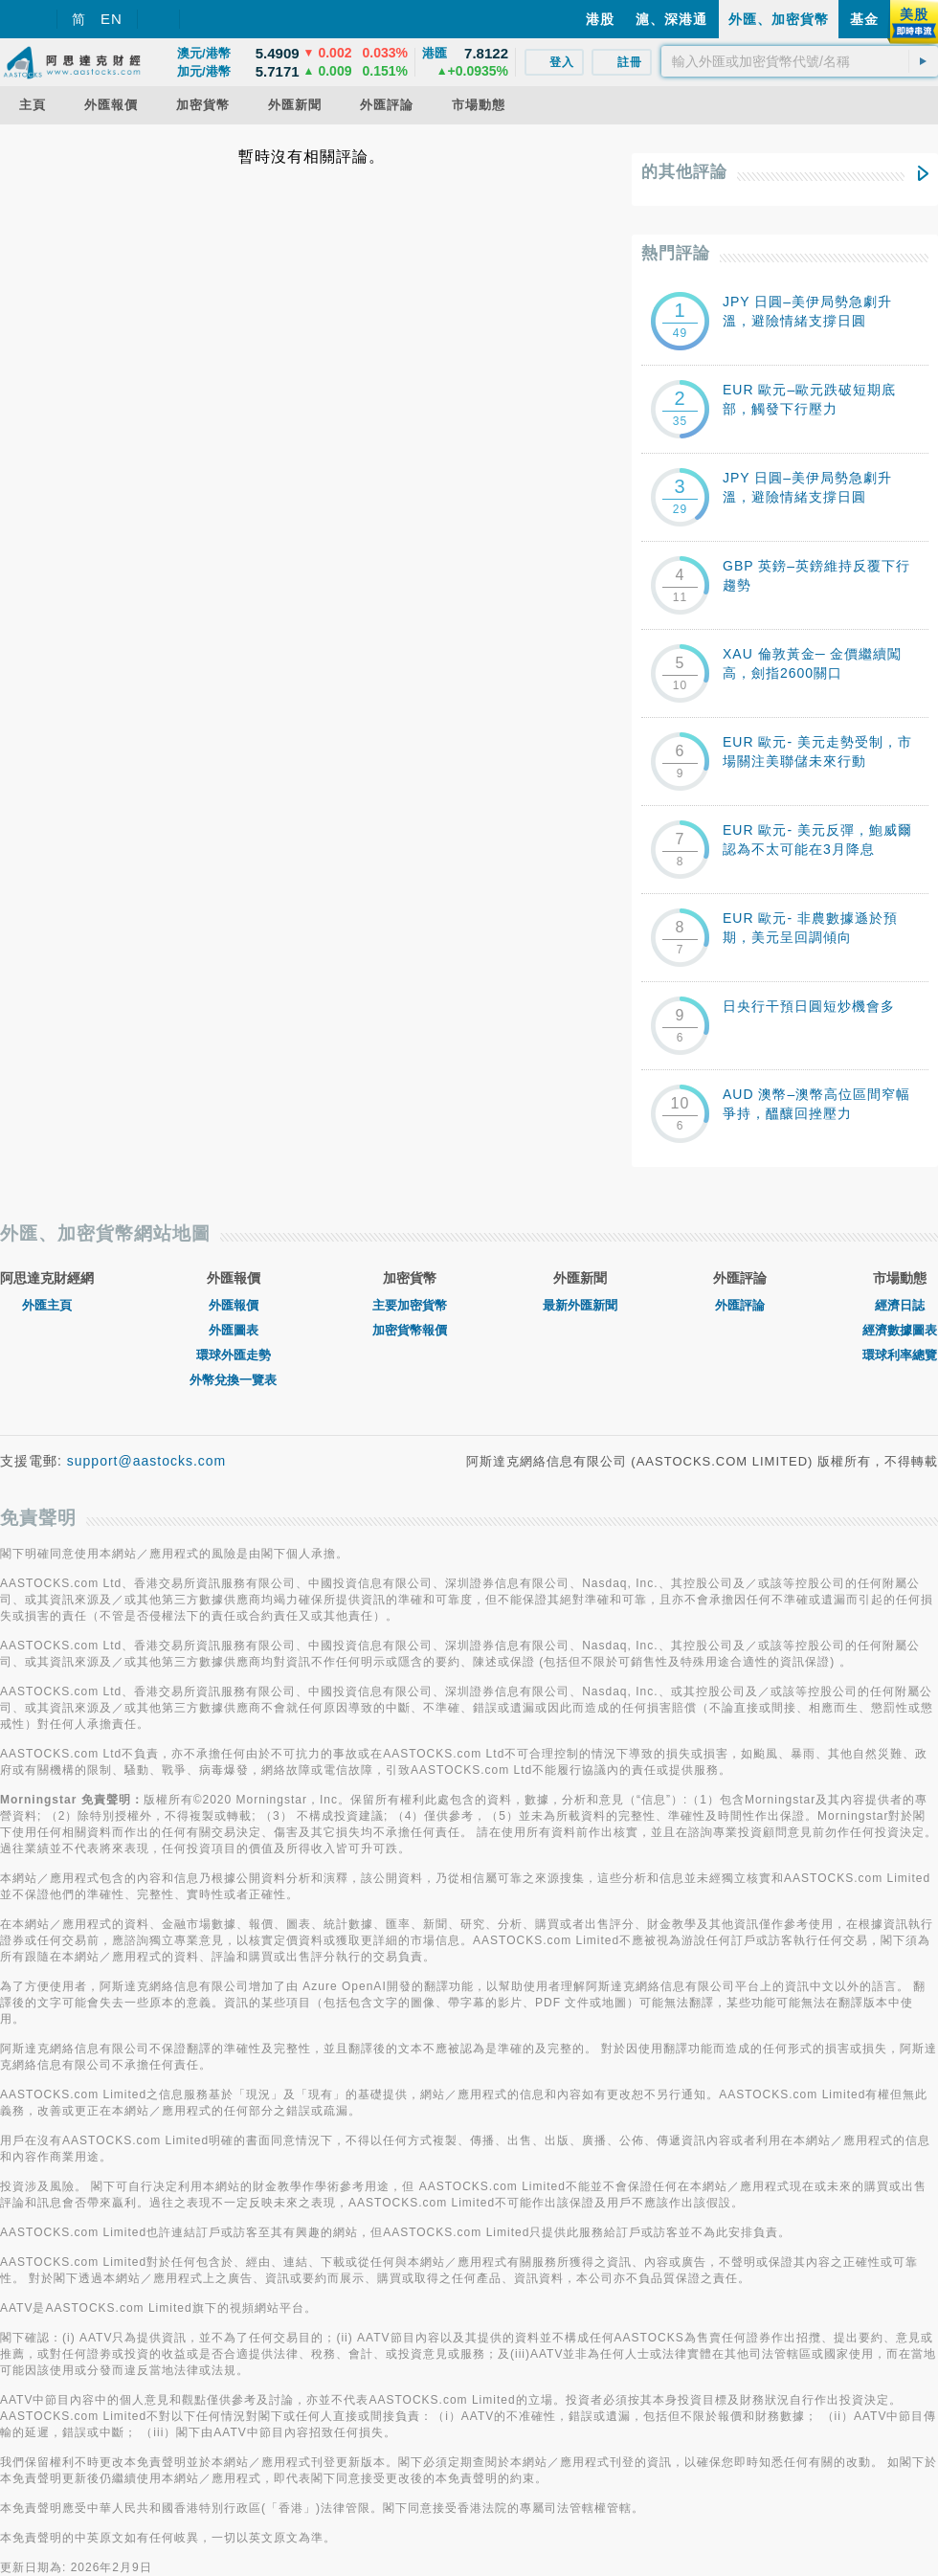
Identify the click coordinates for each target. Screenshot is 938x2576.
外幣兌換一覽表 (233, 1380)
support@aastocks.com (147, 1460)
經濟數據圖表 (899, 1330)
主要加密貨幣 (409, 1305)
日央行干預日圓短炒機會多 (809, 1006)
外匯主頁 (47, 1305)
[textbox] (799, 61)
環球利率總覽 (899, 1355)
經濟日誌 (900, 1305)
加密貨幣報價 (409, 1330)
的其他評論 (684, 172)
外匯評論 (740, 1305)
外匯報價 (233, 1305)
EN (111, 19)
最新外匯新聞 (580, 1305)
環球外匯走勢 (233, 1355)
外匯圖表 (233, 1330)
